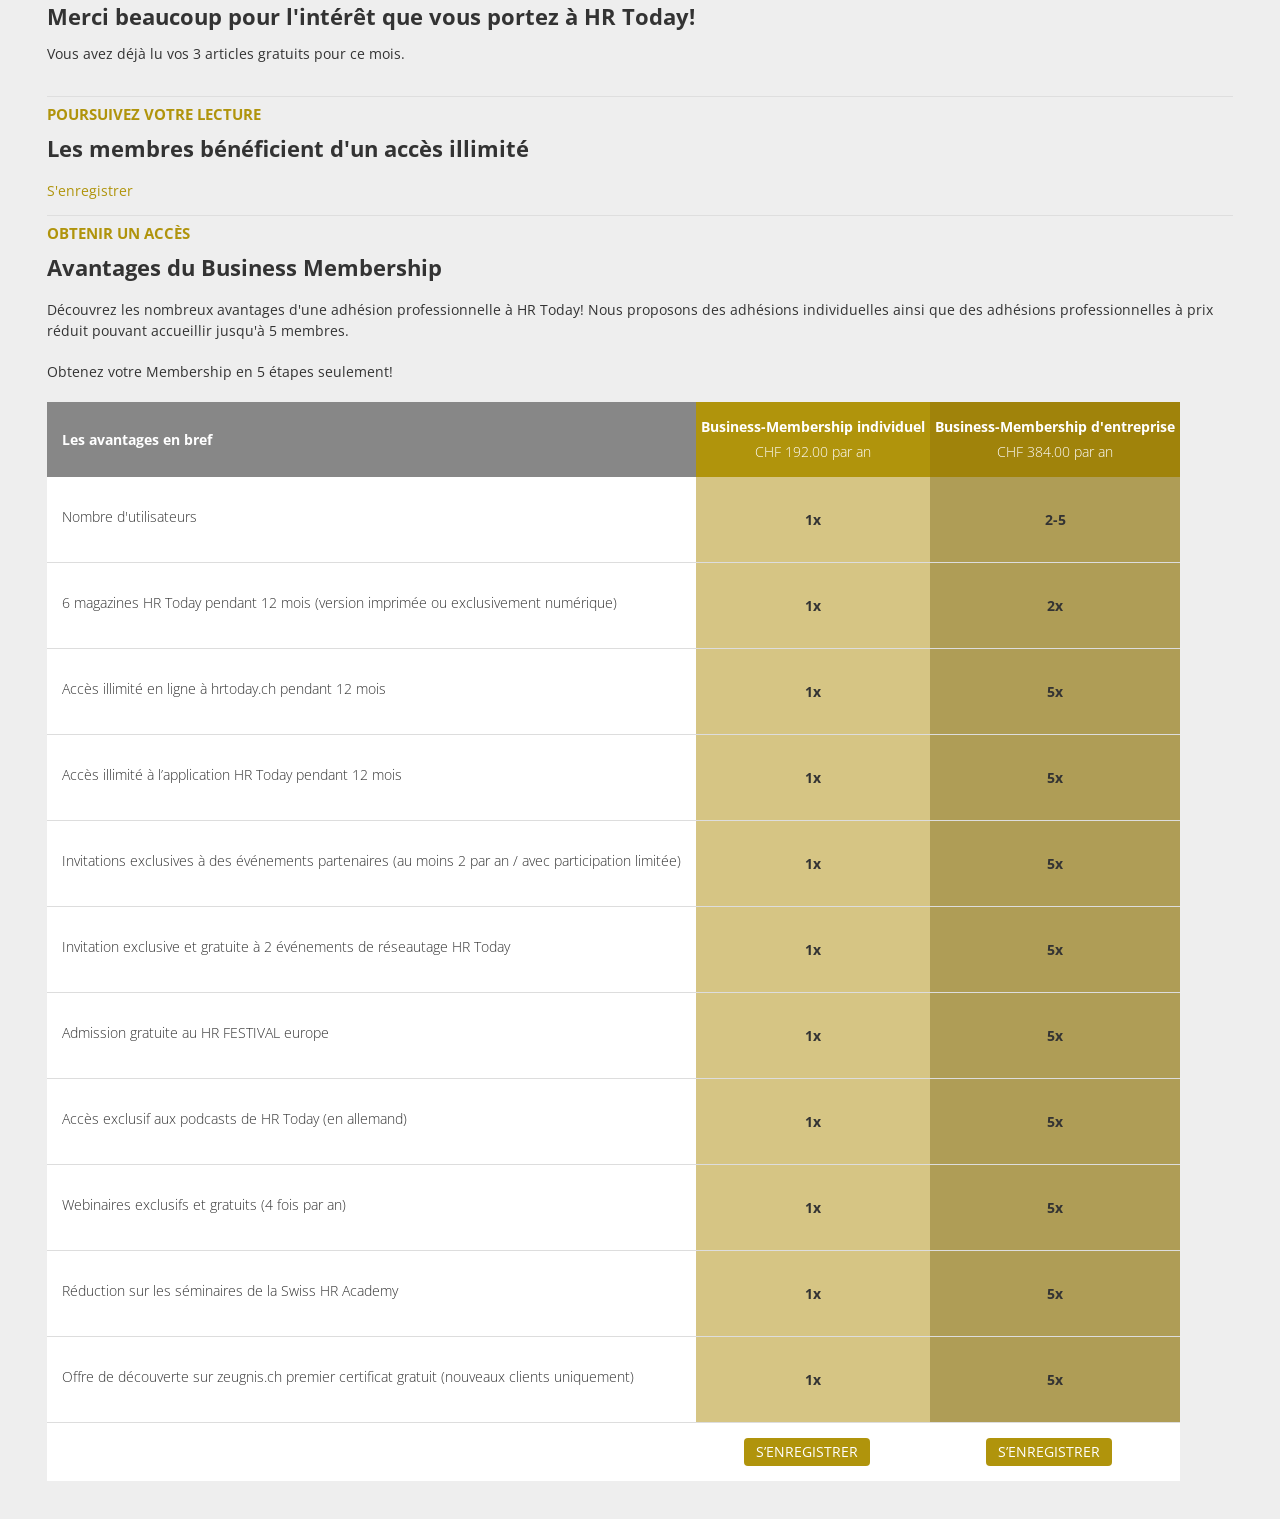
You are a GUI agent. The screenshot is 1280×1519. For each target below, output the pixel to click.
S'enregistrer (90, 190)
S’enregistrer (807, 1451)
